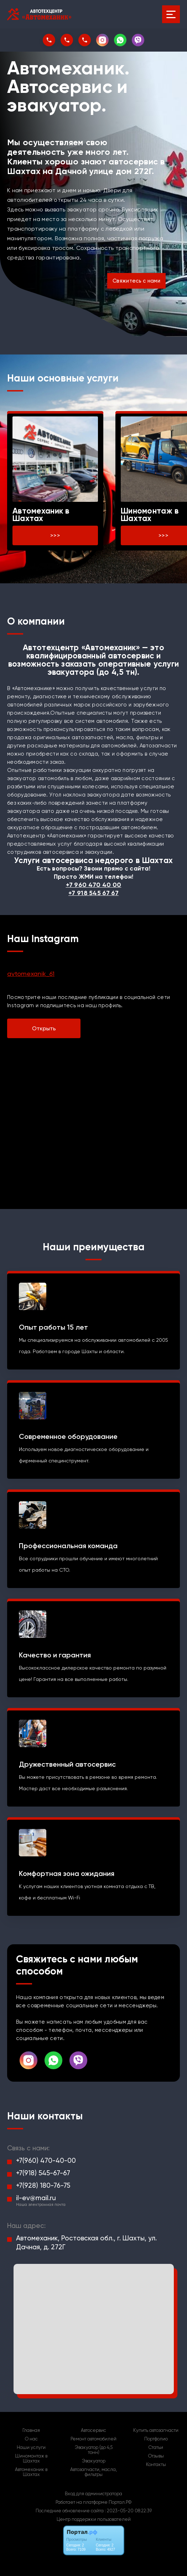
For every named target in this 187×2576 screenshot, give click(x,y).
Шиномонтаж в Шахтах (31, 2459)
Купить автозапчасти (155, 2430)
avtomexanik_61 (30, 973)
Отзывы (156, 2456)
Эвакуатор (93, 2461)
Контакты (156, 2464)
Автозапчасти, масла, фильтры (93, 2472)
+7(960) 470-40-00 (46, 2160)
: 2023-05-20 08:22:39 (128, 2510)
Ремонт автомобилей (93, 2438)
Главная (31, 2430)
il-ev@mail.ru (36, 2198)
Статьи (156, 2447)
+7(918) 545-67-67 (43, 2173)
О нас (31, 2438)
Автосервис (93, 2430)
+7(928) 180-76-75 (43, 2185)
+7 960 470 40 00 (93, 885)
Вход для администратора (93, 2493)
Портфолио (156, 2438)
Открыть (44, 1028)
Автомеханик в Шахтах (31, 2472)
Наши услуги (31, 2447)
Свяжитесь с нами (136, 281)
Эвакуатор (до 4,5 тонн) (94, 2450)
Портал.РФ (120, 2502)
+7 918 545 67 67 (93, 893)
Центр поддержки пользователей (94, 2519)
